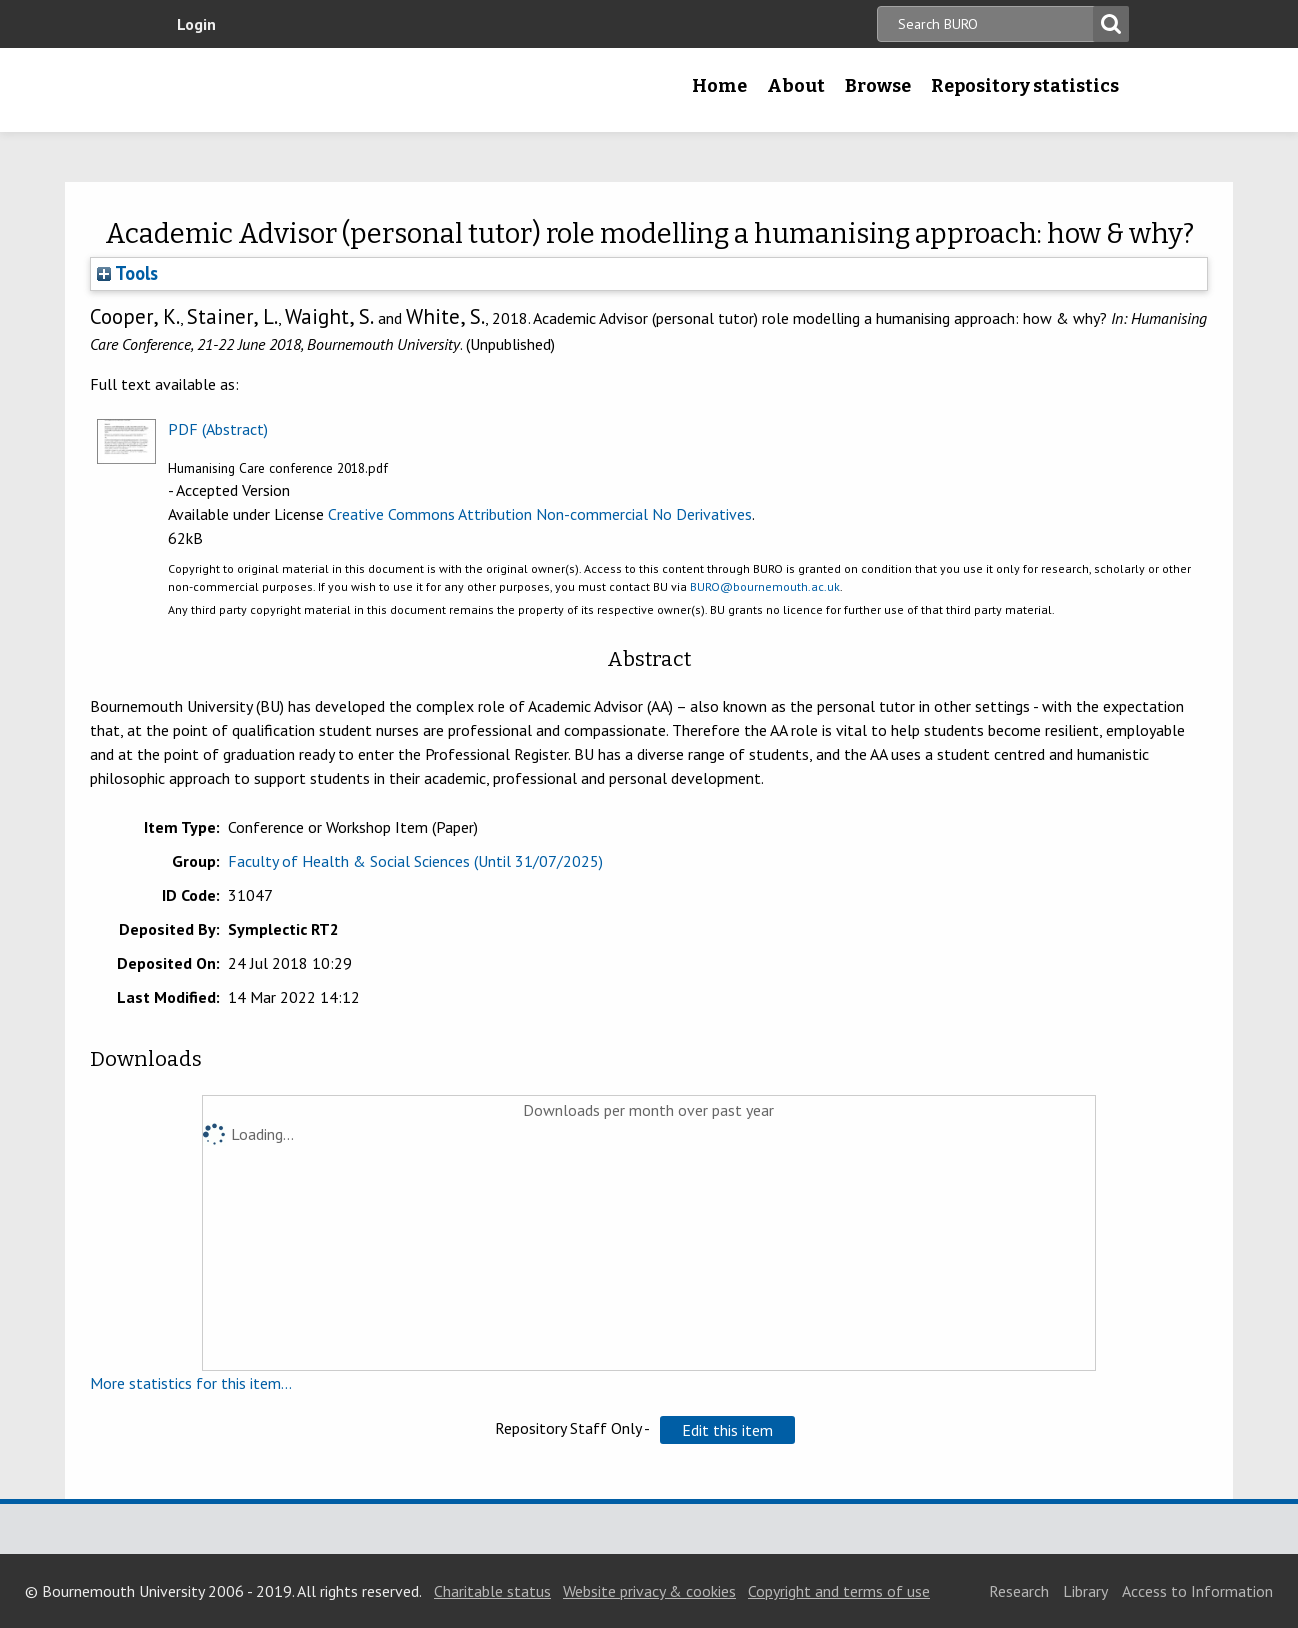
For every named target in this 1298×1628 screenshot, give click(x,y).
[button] (727, 1430)
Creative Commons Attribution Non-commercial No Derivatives (540, 514)
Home (719, 86)
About (796, 86)
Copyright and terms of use (839, 1591)
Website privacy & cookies (649, 1591)
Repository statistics (1025, 86)
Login (196, 24)
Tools (127, 273)
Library (1085, 1591)
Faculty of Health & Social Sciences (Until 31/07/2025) (415, 861)
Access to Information (1197, 1591)
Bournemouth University (294, 90)
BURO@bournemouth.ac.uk (765, 586)
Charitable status (492, 1591)
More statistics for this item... (191, 1383)
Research (1019, 1591)
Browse (878, 86)
